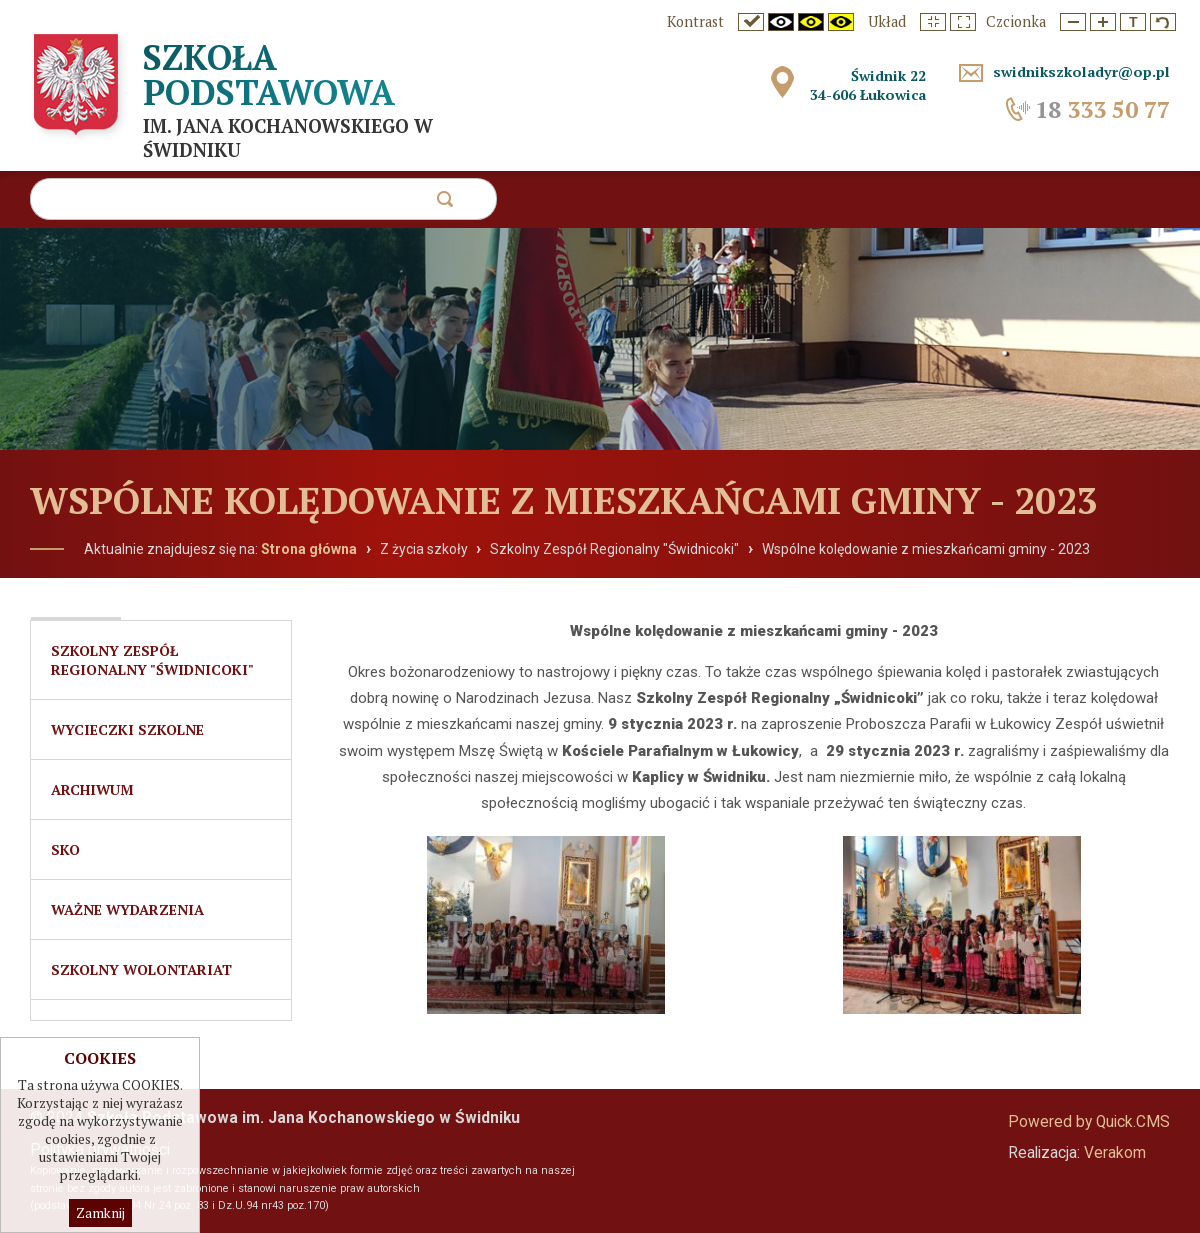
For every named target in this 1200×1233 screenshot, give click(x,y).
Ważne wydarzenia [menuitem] (127, 909)
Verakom (1115, 1153)
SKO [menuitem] (65, 849)
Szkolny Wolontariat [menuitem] (141, 969)
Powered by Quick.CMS (1089, 1122)
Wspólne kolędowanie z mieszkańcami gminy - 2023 (926, 549)
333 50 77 (1102, 109)
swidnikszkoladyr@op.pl (1081, 71)
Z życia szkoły (424, 549)
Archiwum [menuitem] (92, 789)
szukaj (444, 204)
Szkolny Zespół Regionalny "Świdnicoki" (614, 549)
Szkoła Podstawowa (269, 74)
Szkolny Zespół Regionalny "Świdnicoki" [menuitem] (152, 660)
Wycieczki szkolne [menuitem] (127, 729)
